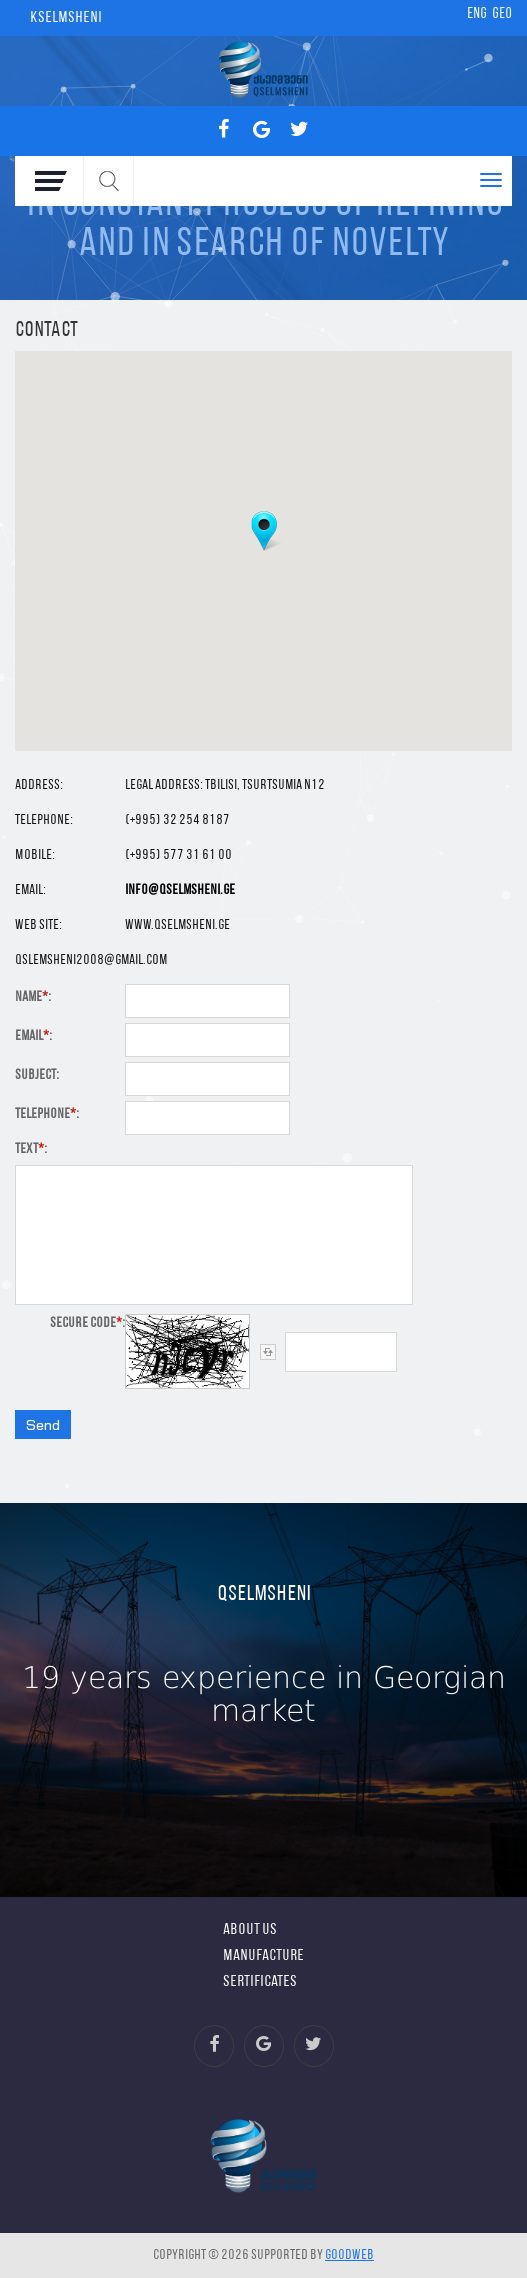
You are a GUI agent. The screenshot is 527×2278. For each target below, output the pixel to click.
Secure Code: (87, 1323)
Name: (33, 997)
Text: (31, 1149)
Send (43, 1424)
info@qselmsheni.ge (180, 890)
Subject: (37, 1075)
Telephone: (47, 1114)
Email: (33, 1036)
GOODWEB (349, 2255)
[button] (264, 531)
